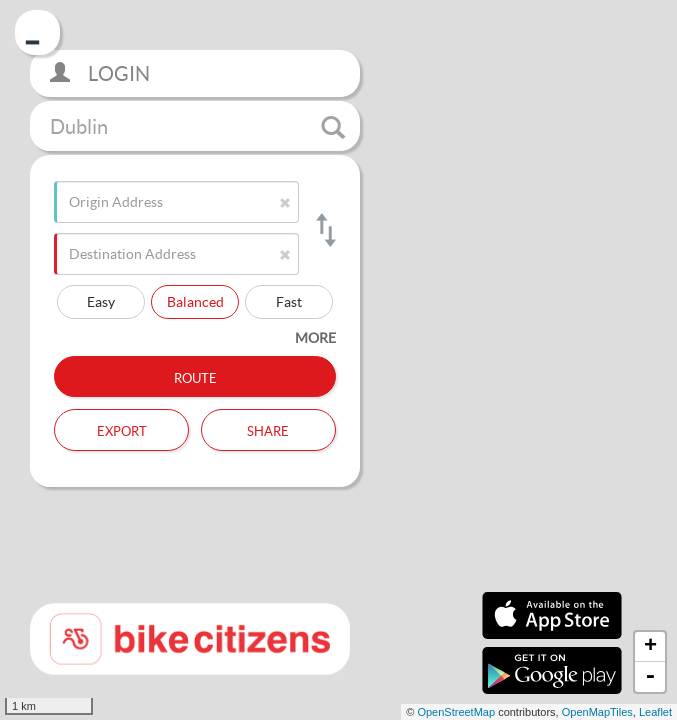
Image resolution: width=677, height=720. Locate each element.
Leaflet (655, 712)
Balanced (195, 301)
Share (268, 429)
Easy (101, 301)
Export (122, 429)
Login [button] (100, 73)
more (315, 337)
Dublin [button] (197, 127)
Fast (289, 301)
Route (195, 376)
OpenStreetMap (456, 712)
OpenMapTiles (597, 712)
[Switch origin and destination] (324, 230)
